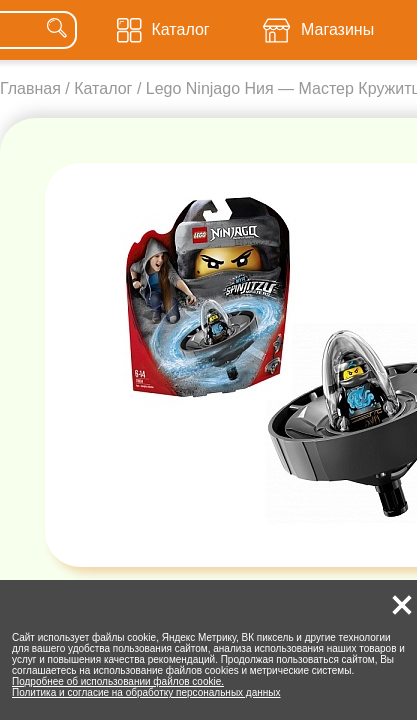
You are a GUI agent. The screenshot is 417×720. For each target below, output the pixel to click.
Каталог (103, 88)
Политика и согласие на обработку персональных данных (146, 692)
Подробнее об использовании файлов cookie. (118, 681)
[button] (402, 605)
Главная (30, 88)
